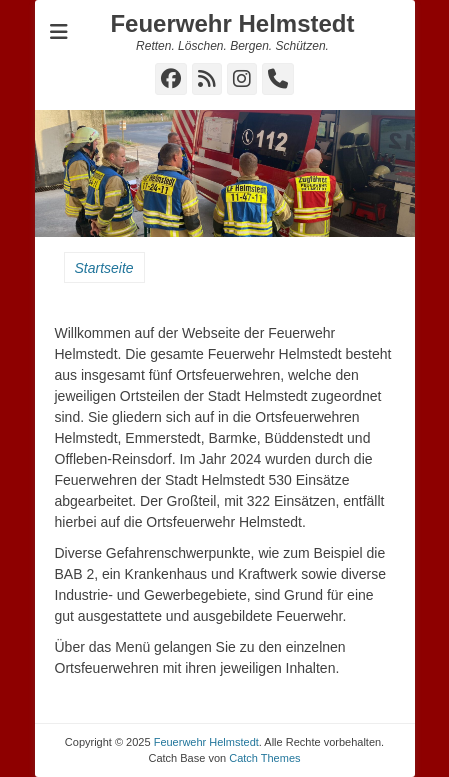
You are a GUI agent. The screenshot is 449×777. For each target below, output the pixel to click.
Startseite (104, 268)
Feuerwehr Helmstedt (232, 23)
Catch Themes (264, 758)
